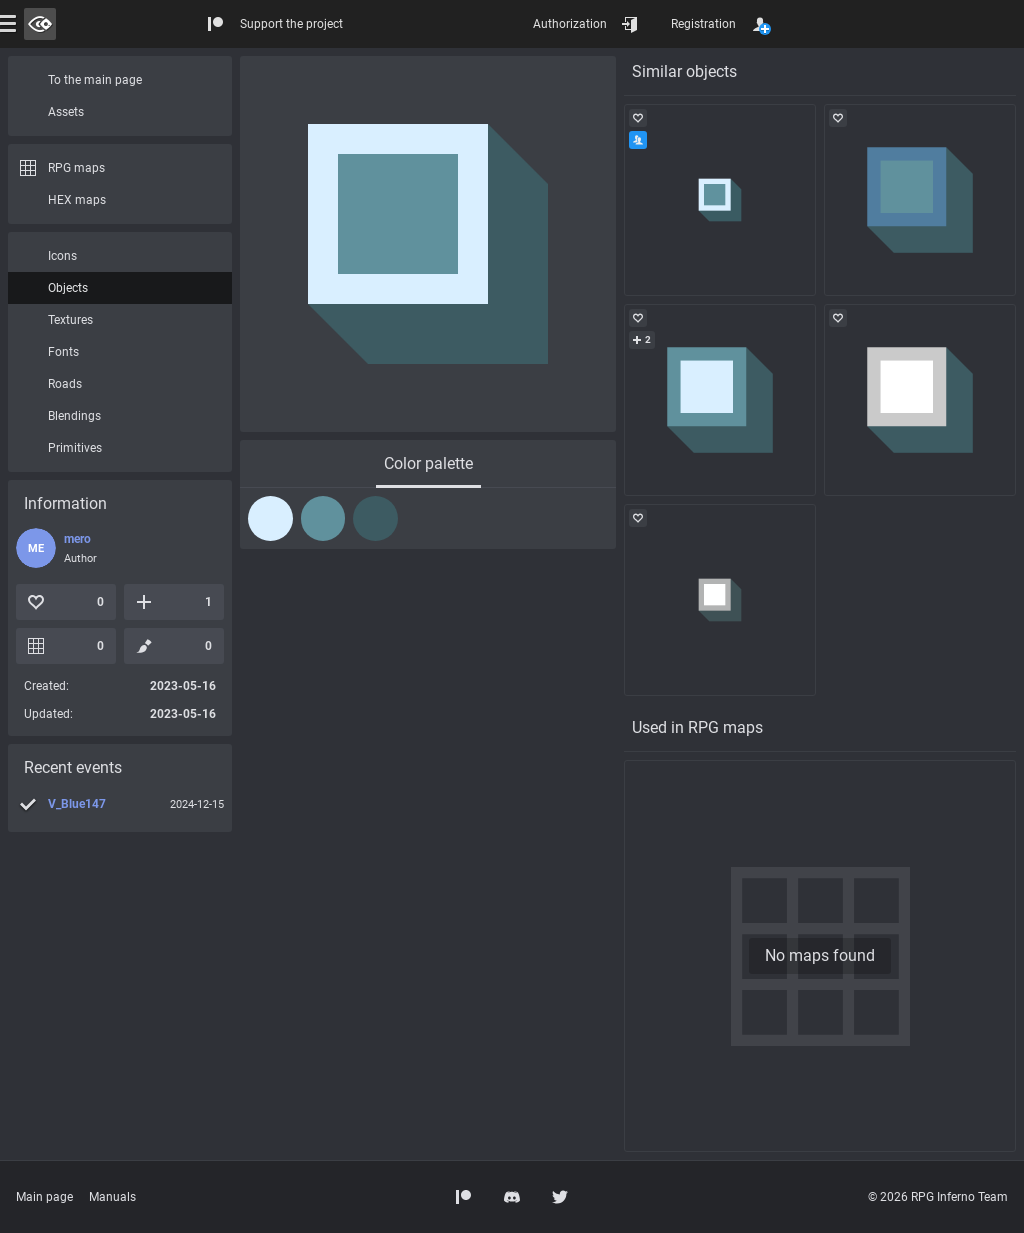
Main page (44, 1197)
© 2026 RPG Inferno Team (938, 1197)
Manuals (112, 1197)
